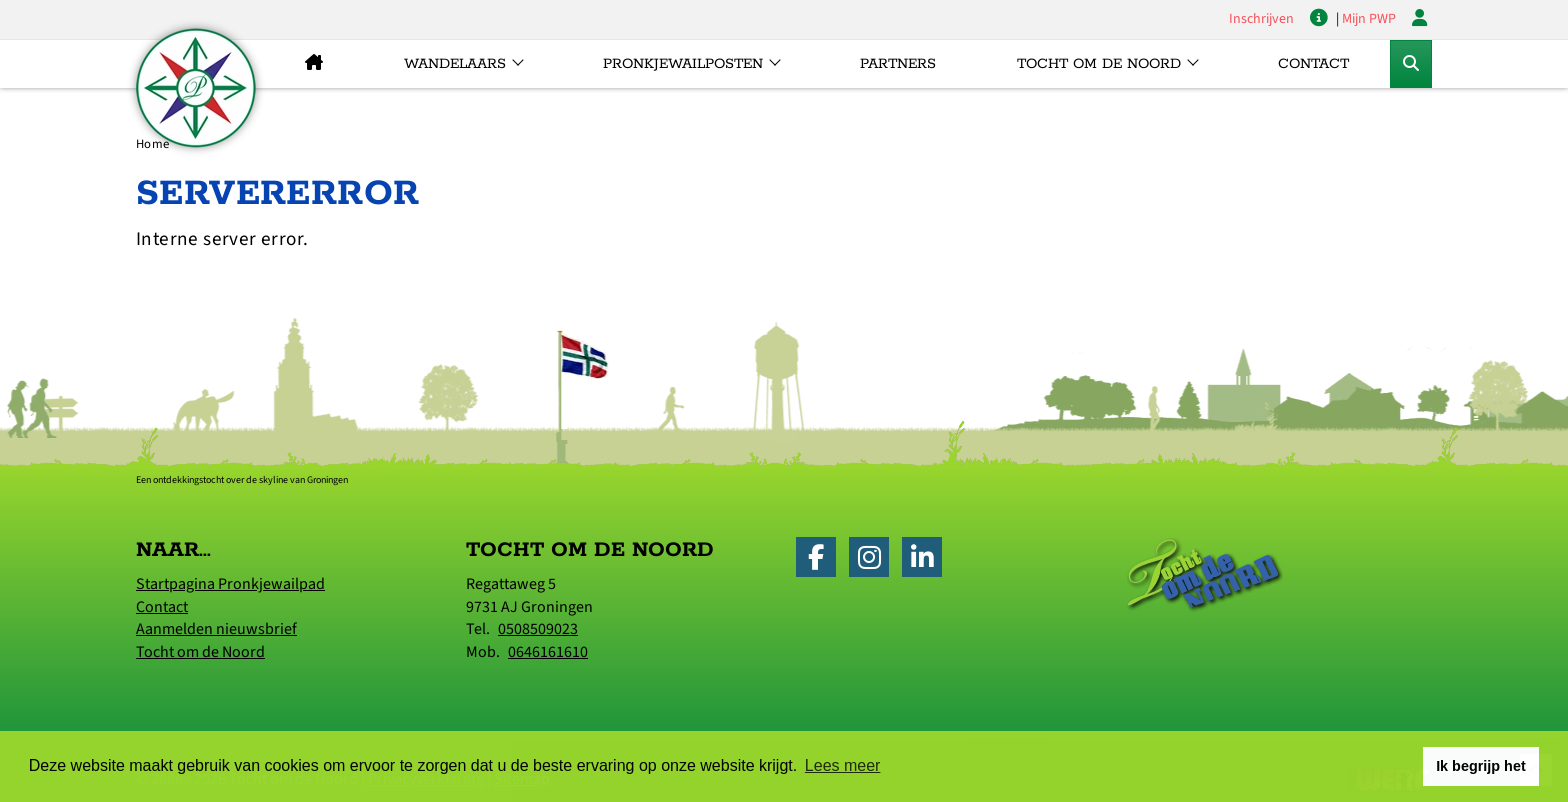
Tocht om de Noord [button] (1099, 64)
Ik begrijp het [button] (1481, 766)
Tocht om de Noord (200, 652)
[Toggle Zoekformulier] (1411, 64)
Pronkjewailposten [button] (683, 64)
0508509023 (538, 629)
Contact (1313, 64)
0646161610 (548, 652)
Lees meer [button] (843, 765)
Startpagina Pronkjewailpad (230, 584)
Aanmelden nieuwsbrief (216, 629)
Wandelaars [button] (455, 64)
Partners (898, 64)
